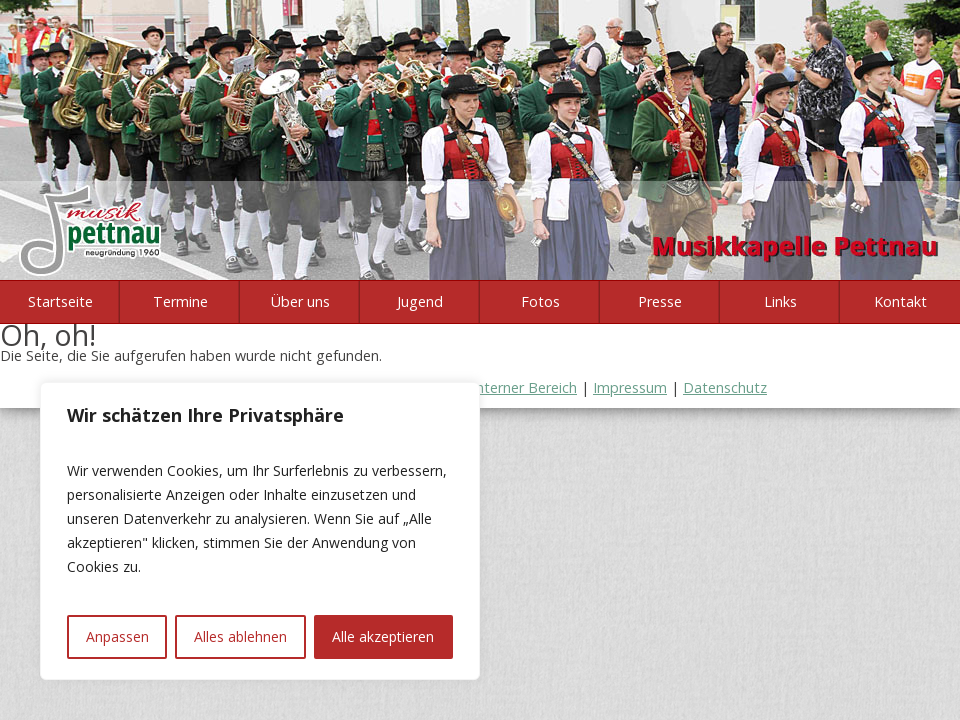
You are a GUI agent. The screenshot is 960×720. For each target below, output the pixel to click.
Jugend (420, 301)
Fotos (540, 301)
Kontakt (900, 301)
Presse (660, 301)
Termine (180, 301)
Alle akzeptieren (383, 636)
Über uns (300, 301)
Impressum (630, 387)
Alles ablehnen (240, 636)
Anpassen (117, 636)
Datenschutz (725, 387)
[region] (260, 531)
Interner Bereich (524, 387)
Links (780, 301)
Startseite (60, 301)
